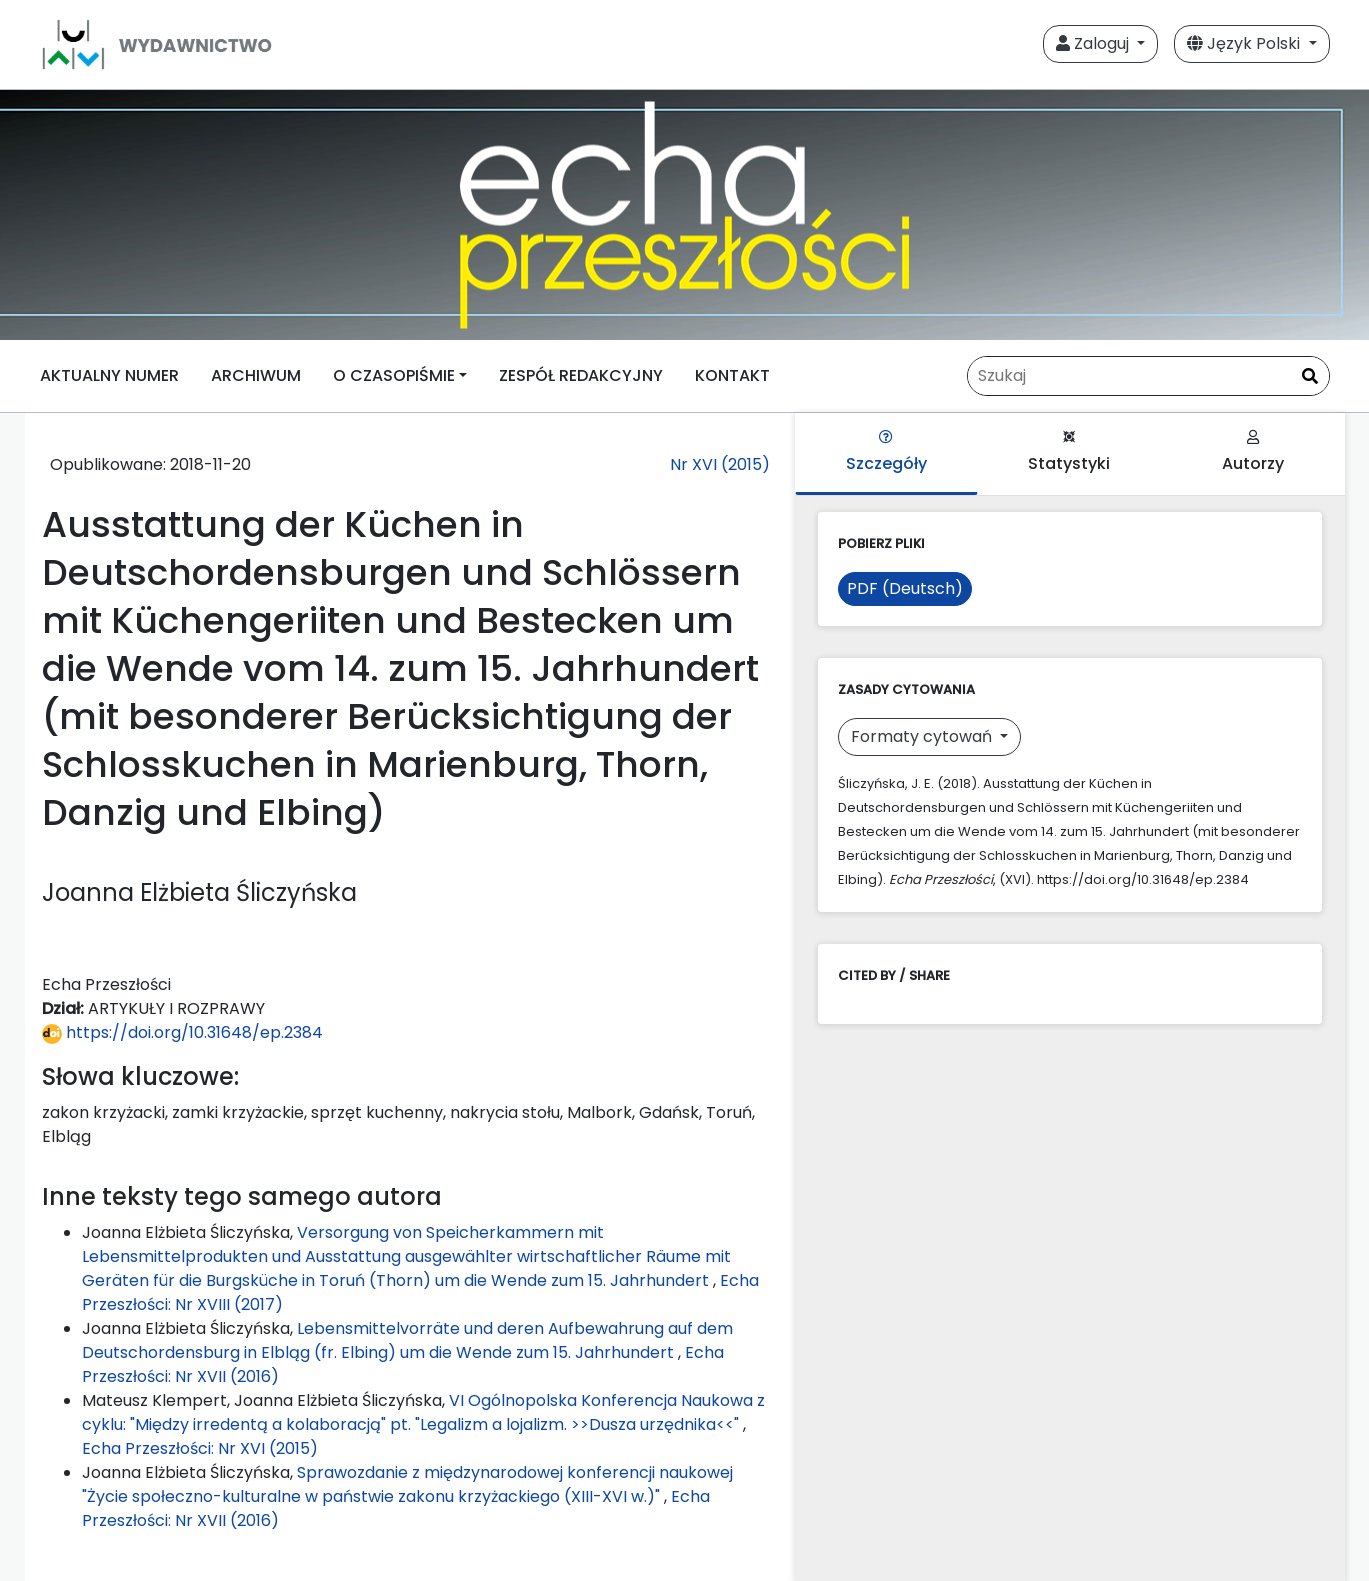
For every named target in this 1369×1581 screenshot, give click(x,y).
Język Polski (1245, 43)
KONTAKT (732, 375)
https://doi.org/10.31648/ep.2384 (182, 1032)
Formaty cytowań (923, 736)
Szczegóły (886, 452)
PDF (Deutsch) (905, 588)
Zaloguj (1094, 43)
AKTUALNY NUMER (109, 375)
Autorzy (1253, 452)
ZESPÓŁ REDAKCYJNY (581, 375)
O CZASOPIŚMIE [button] (394, 375)
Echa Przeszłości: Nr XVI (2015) (200, 1448)
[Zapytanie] (1148, 376)
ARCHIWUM (256, 375)
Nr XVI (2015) (720, 464)
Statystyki (1069, 452)
